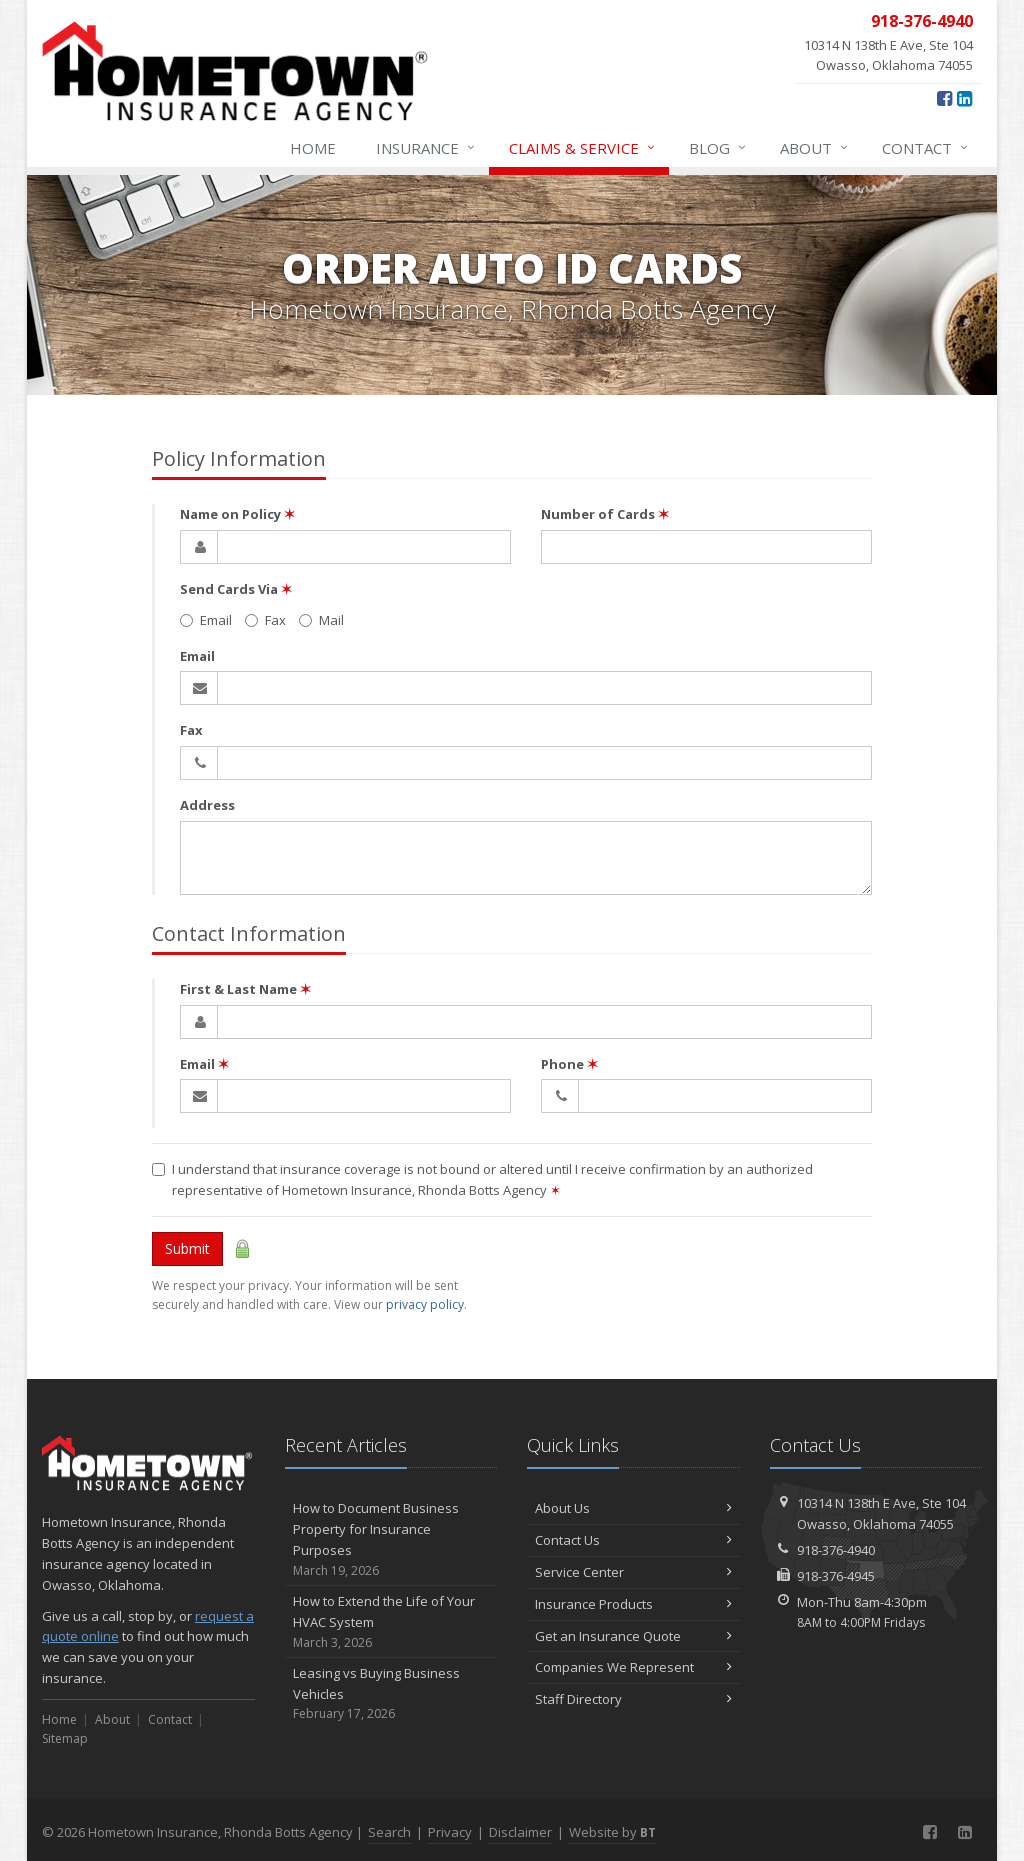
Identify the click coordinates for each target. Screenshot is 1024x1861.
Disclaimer (520, 1832)
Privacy (450, 1832)
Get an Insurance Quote (633, 1636)
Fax (265, 620)
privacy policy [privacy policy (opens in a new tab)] (425, 1304)
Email (206, 620)
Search (389, 1832)
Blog (718, 148)
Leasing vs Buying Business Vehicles (391, 1694)
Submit (187, 1248)
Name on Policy (237, 514)
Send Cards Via (236, 589)
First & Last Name (245, 989)
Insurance (426, 148)
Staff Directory (633, 1699)
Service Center (633, 1572)
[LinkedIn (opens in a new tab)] (964, 98)
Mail (321, 620)
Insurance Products (633, 1604)
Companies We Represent (633, 1667)
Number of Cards (605, 514)
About (815, 148)
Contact (926, 148)
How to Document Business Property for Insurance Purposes (391, 1539)
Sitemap (65, 1738)
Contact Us (633, 1540)
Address (207, 805)
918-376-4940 (836, 1550)
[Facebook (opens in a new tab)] (944, 98)
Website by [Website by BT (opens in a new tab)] (612, 1832)
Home (313, 148)
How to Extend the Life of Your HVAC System (391, 1622)
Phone (569, 1064)
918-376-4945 (836, 1576)
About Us (633, 1508)
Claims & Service (583, 148)
